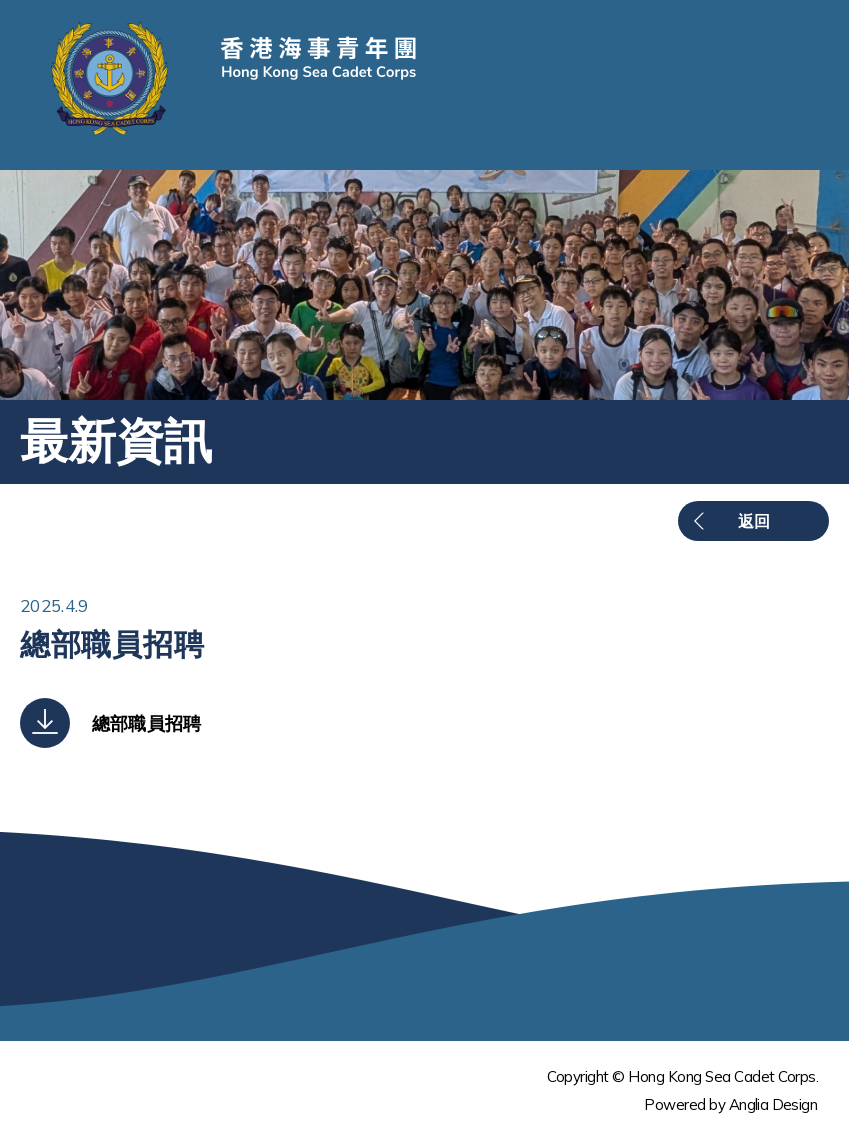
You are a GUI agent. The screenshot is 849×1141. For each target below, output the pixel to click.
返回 (754, 521)
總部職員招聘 (146, 723)
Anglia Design (773, 1104)
